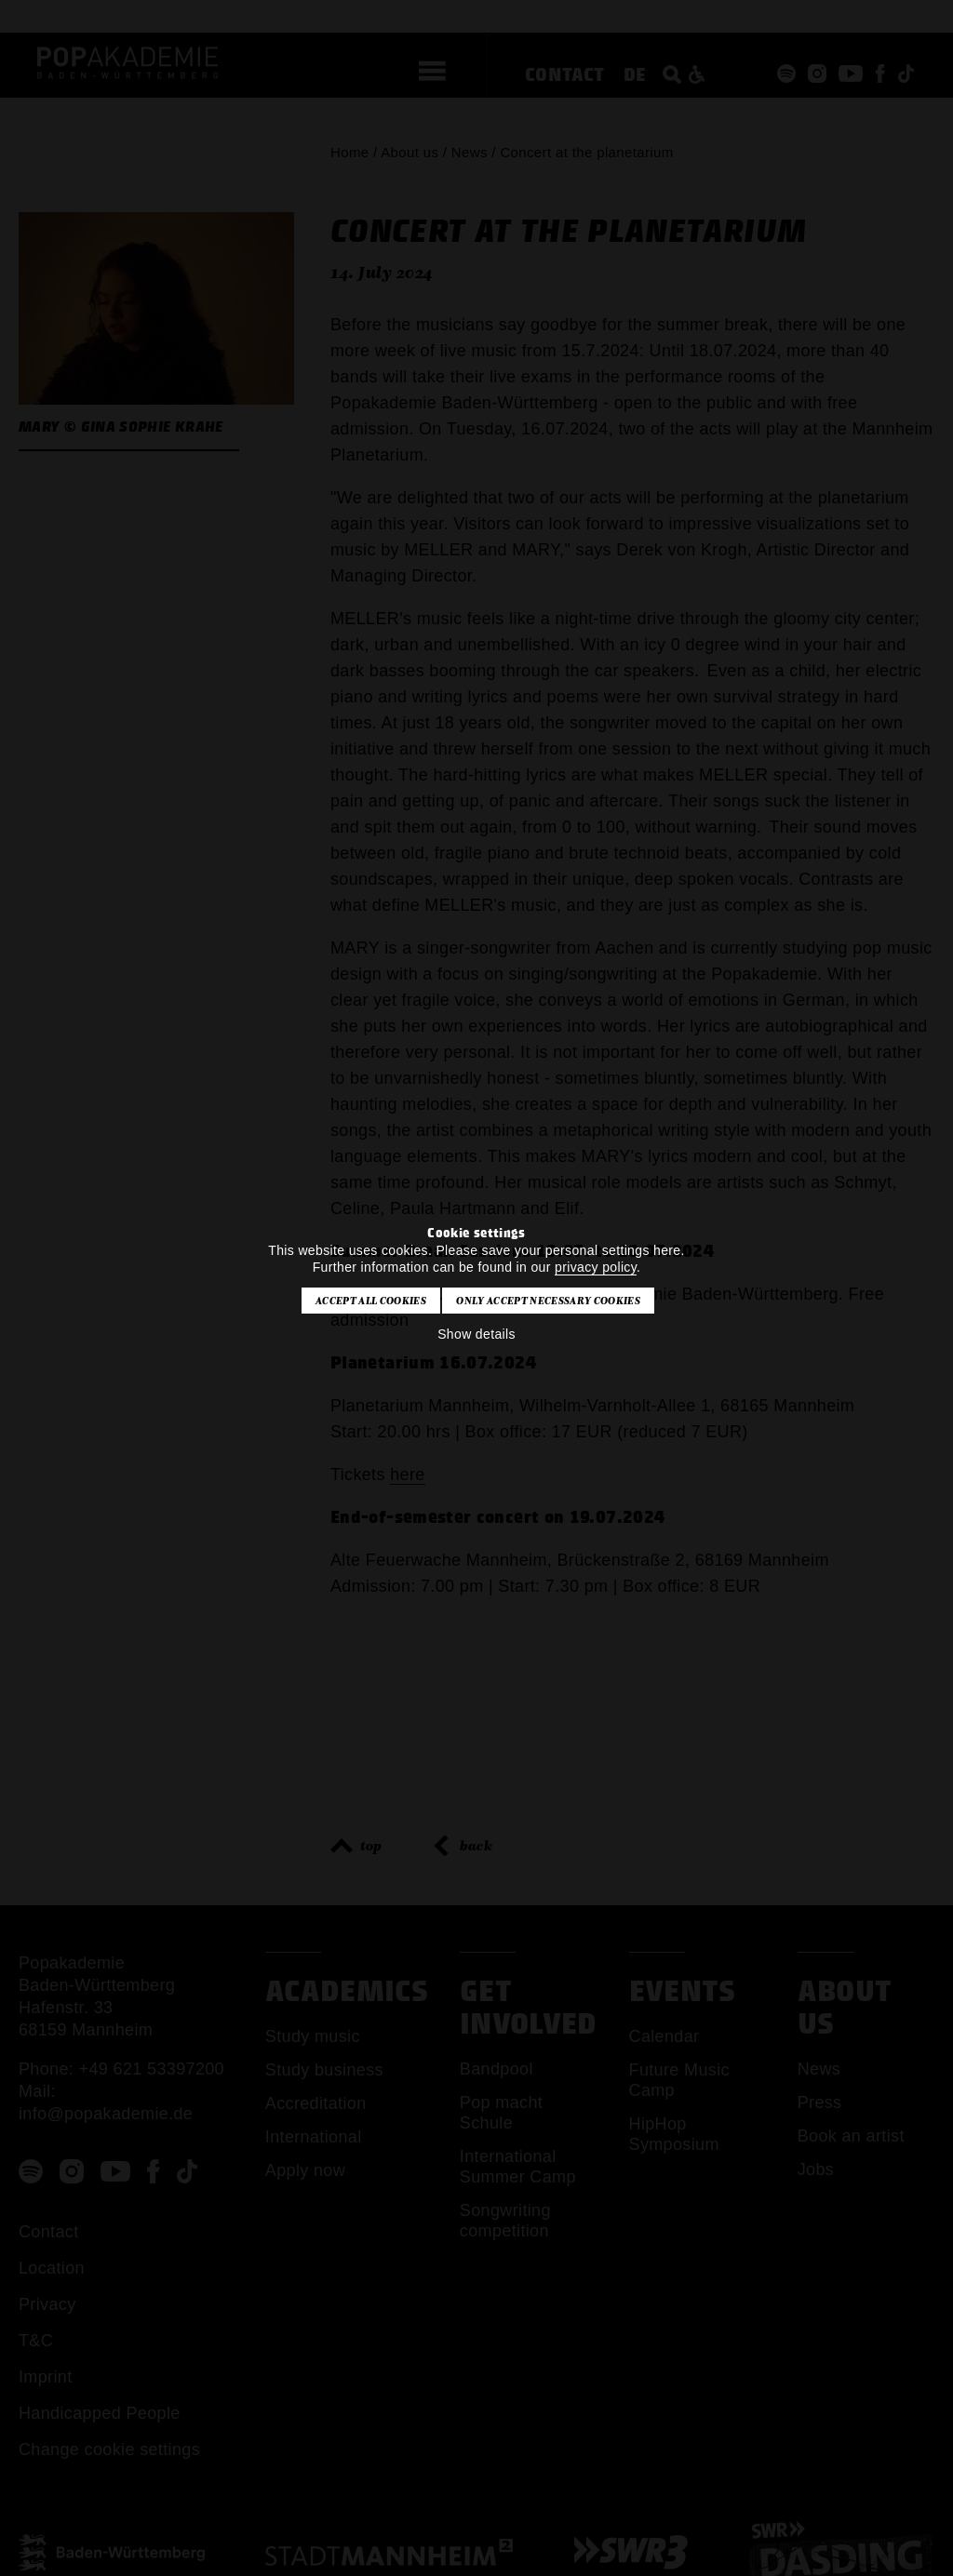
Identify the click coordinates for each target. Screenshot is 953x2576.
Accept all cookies (370, 1300)
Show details (476, 1334)
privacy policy (596, 1267)
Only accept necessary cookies (547, 1300)
